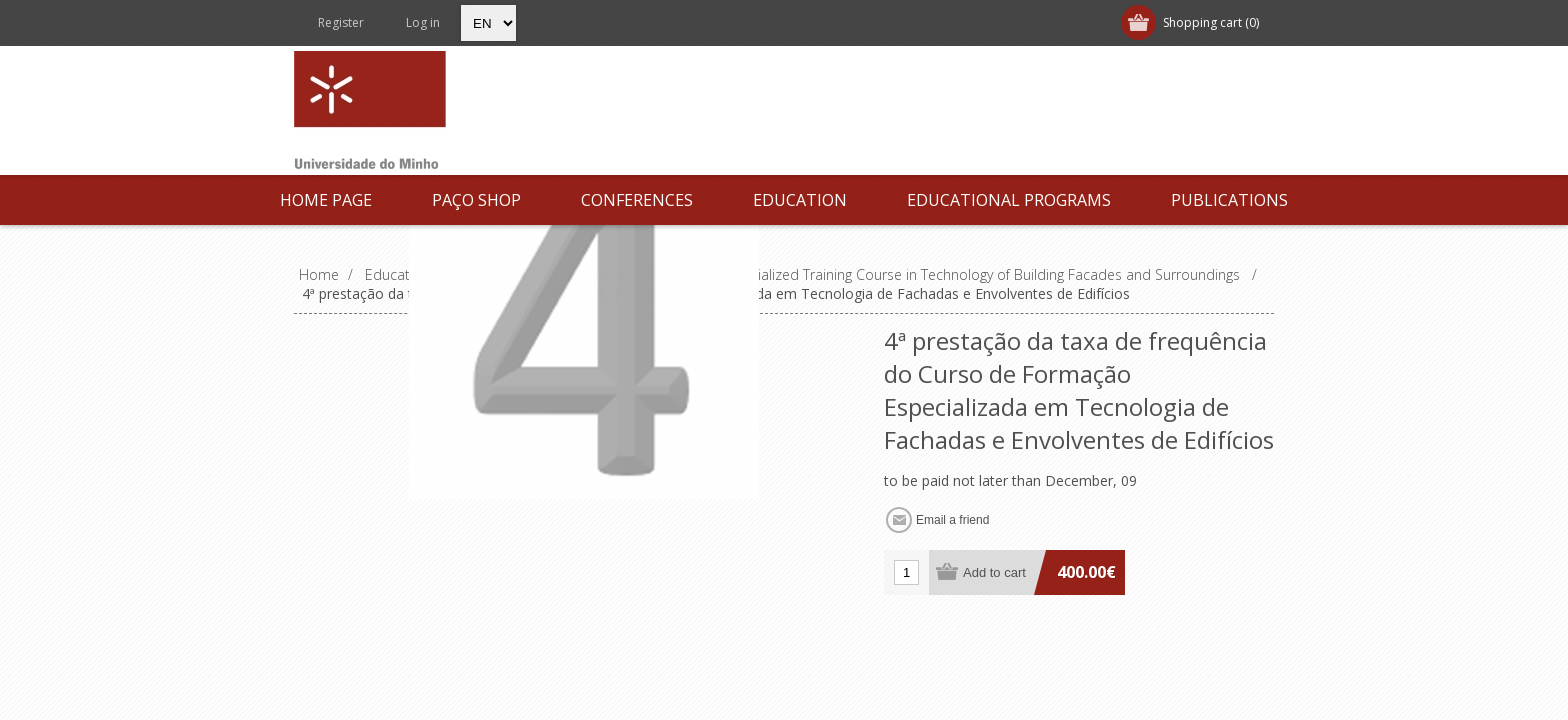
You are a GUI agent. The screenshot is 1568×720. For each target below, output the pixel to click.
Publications (1229, 200)
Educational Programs (1009, 200)
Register (341, 22)
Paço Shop (476, 200)
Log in (423, 22)
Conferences (637, 200)
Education (800, 200)
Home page (326, 200)
